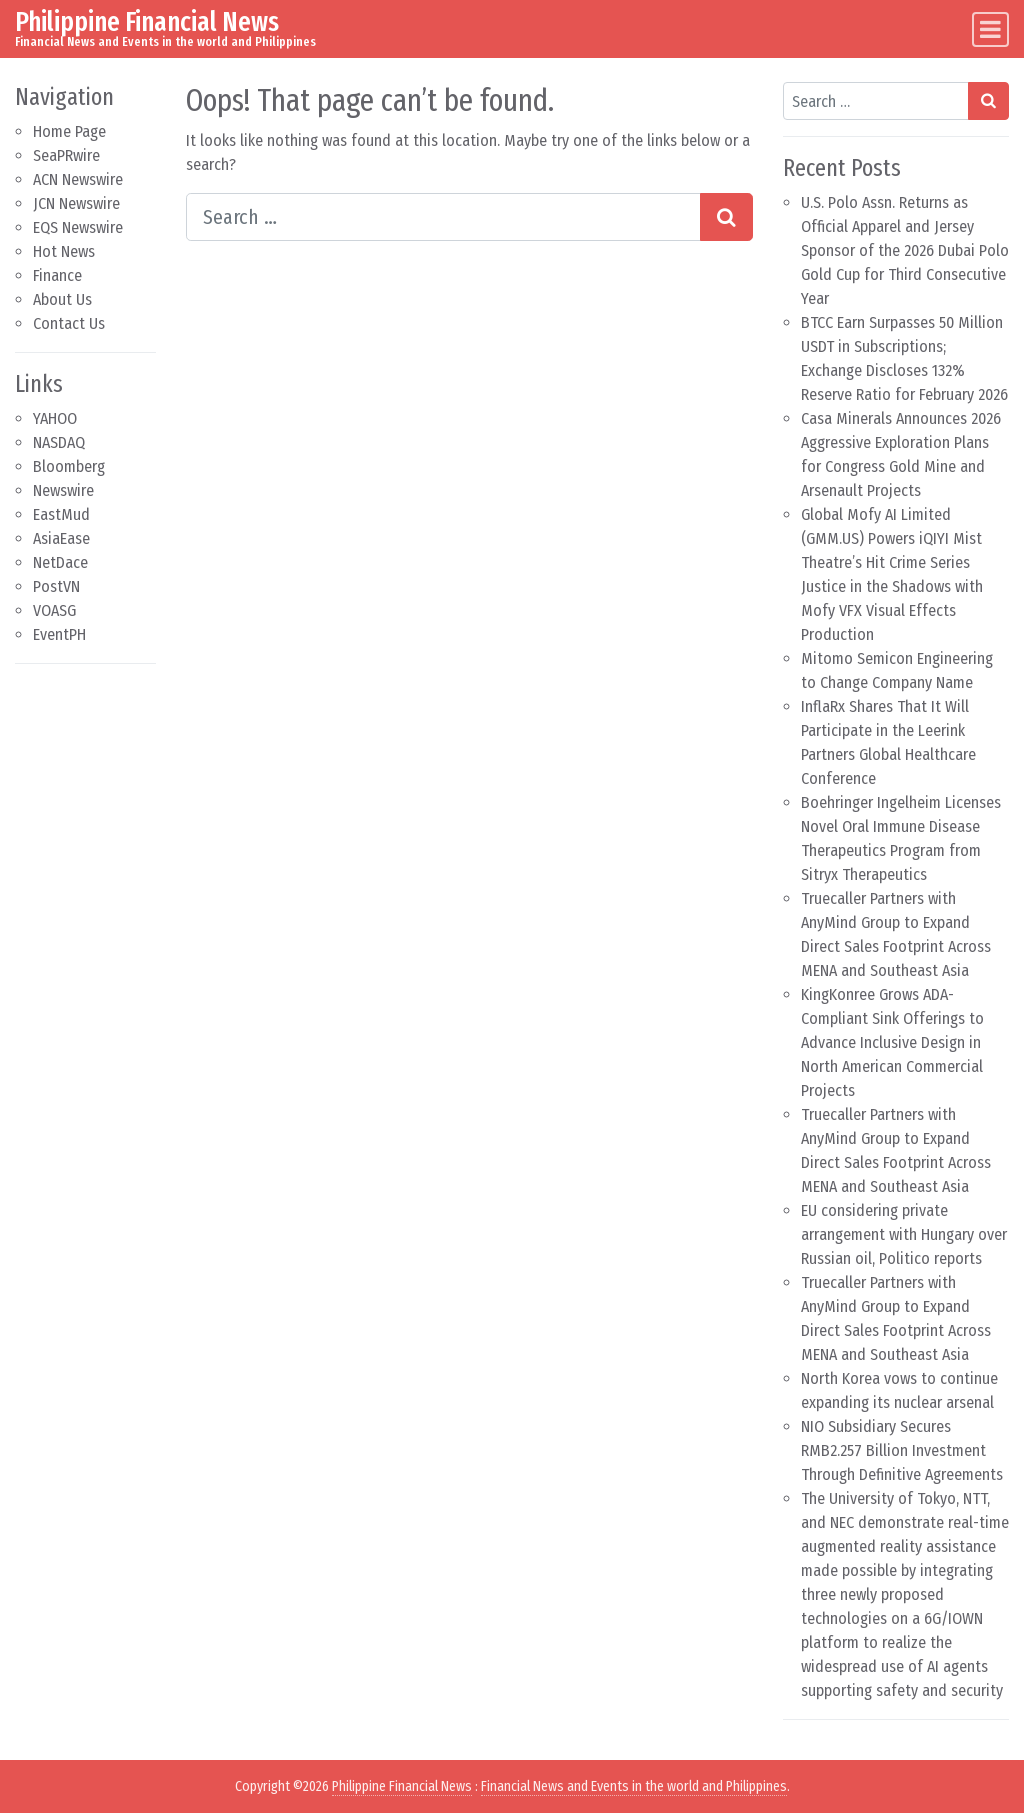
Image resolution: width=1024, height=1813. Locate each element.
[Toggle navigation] (990, 29)
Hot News (64, 251)
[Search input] (443, 217)
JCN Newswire (76, 203)
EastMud (61, 514)
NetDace (60, 562)
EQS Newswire (78, 227)
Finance (57, 275)
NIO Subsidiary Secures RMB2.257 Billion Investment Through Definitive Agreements (902, 1450)
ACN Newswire (78, 179)
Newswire (63, 490)
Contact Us (69, 323)
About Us (62, 299)
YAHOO (55, 418)
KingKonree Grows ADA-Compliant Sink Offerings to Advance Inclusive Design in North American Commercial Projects (892, 1042)
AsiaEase (61, 538)
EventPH (59, 634)
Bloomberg (69, 466)
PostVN (56, 586)
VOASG (54, 610)
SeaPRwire (66, 155)
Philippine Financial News (147, 21)
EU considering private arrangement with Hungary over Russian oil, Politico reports (904, 1234)
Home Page (69, 131)
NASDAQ (59, 442)
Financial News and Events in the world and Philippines (634, 1786)
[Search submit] (726, 217)
